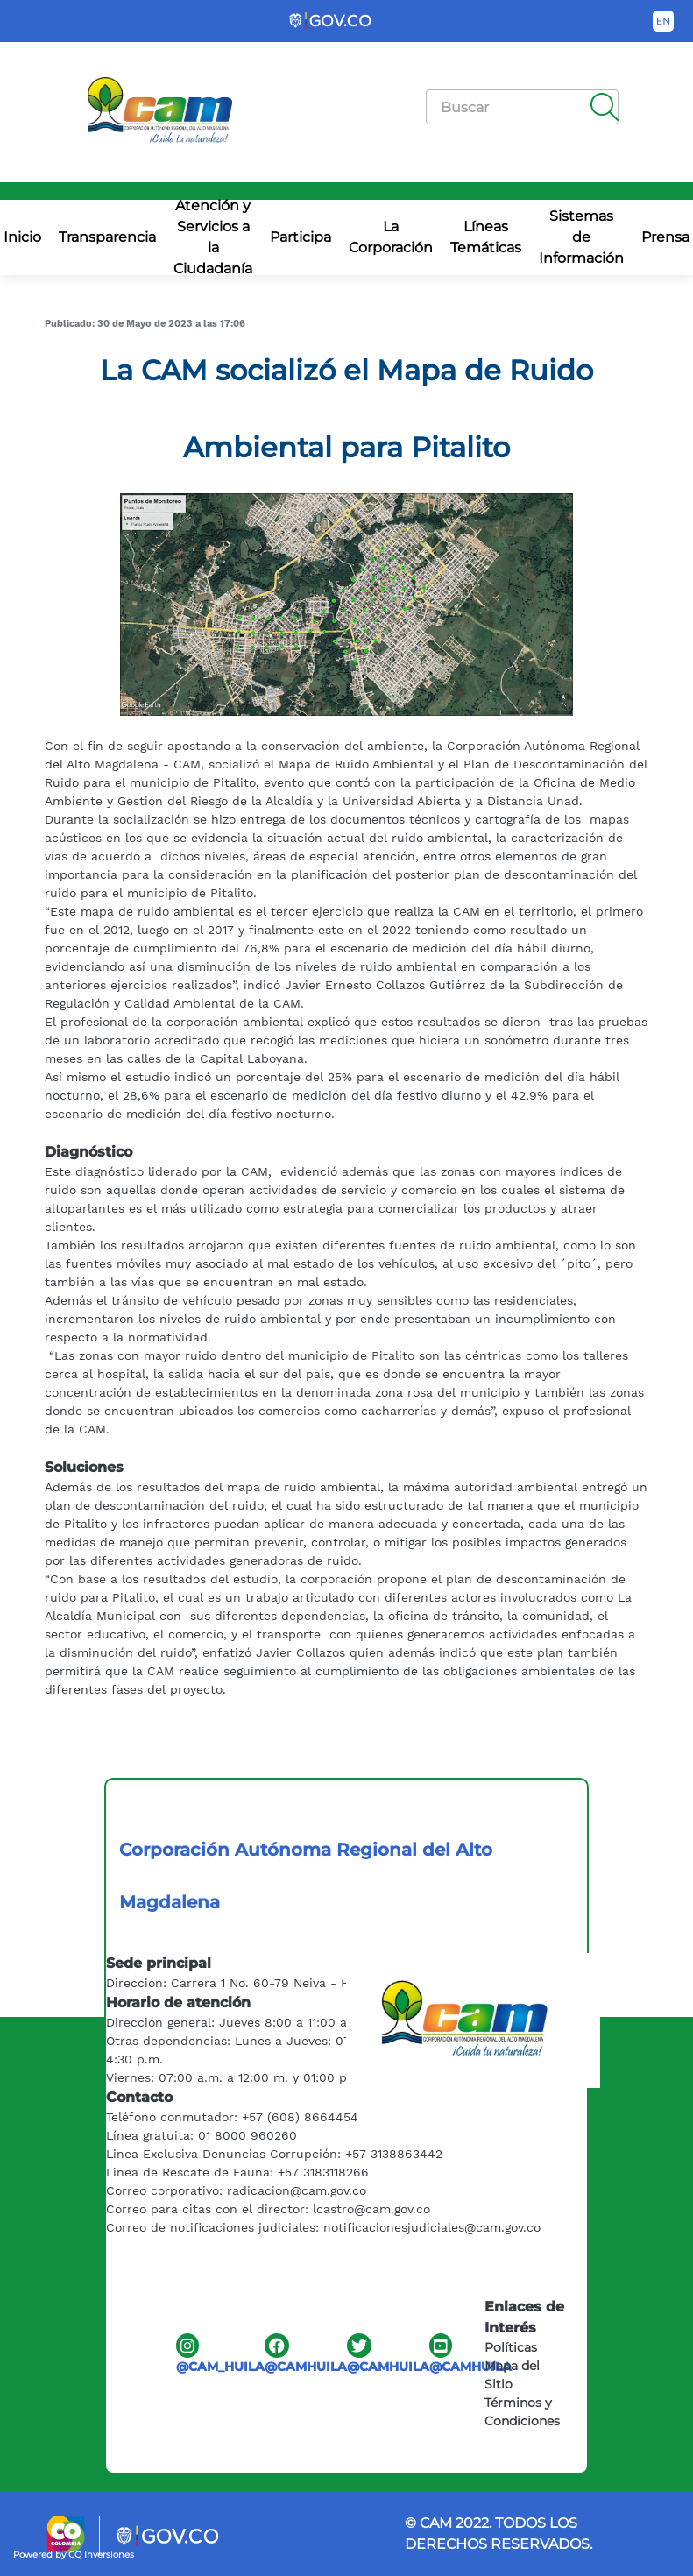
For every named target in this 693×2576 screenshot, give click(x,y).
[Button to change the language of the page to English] (663, 21)
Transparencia (107, 237)
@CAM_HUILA (220, 2353)
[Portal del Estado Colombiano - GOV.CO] (331, 21)
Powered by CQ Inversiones (73, 2554)
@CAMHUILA (306, 2353)
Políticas (510, 2347)
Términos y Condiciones (522, 2412)
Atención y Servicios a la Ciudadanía (212, 238)
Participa (300, 237)
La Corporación (391, 237)
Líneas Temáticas (485, 237)
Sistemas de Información (581, 237)
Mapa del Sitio (512, 2375)
